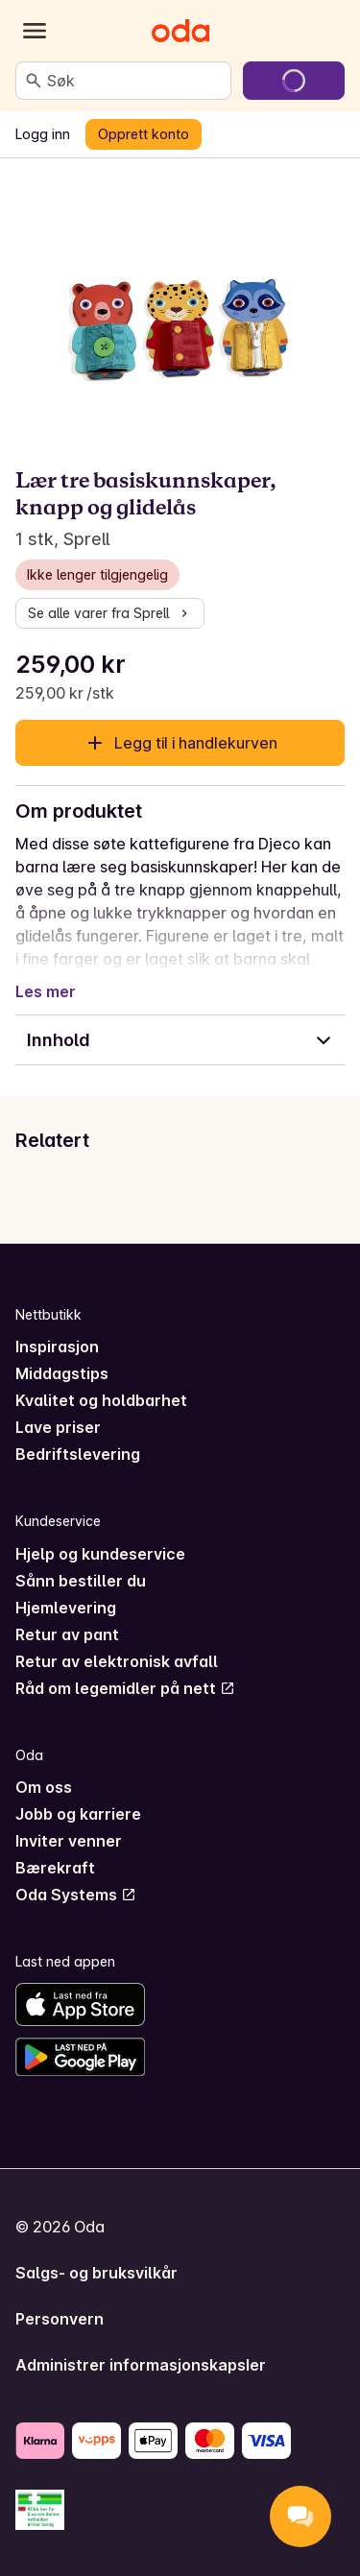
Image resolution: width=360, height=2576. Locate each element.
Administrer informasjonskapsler (140, 2364)
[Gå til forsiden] (180, 30)
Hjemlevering (65, 1607)
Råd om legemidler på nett (125, 1688)
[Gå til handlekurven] (294, 80)
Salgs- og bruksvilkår (96, 2272)
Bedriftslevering (77, 1454)
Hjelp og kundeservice (100, 1553)
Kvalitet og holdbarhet (101, 1400)
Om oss (43, 1787)
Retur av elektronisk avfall (116, 1661)
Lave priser (58, 1427)
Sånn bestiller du (80, 1580)
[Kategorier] (34, 31)
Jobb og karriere (78, 1814)
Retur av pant (67, 1634)
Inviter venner (68, 1840)
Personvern (59, 2318)
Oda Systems (75, 1894)
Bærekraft (55, 1867)
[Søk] (33, 80)
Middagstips (61, 1373)
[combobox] (135, 80)
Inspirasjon (57, 1346)
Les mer (45, 991)
